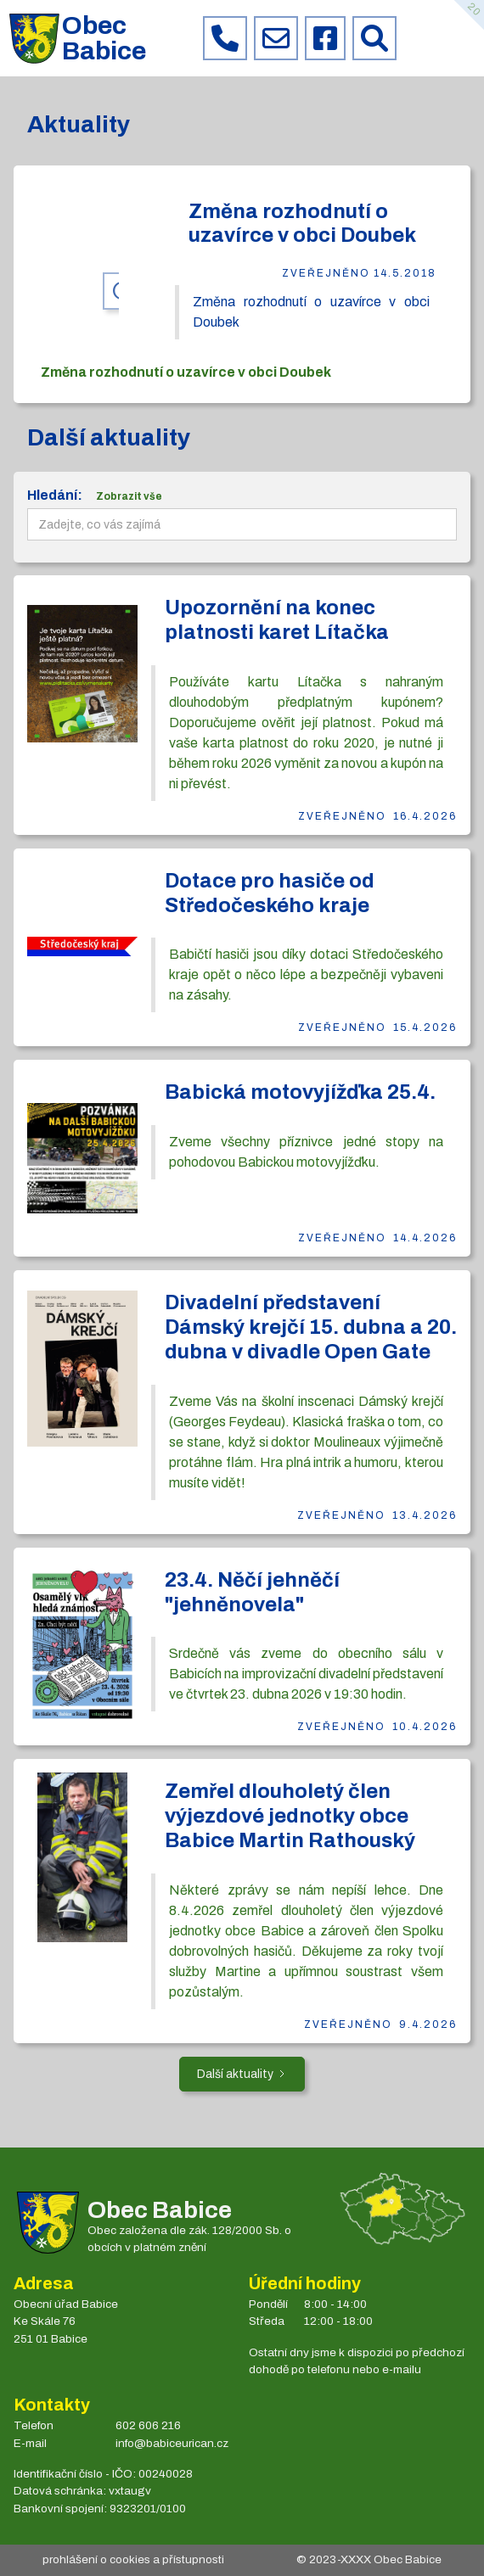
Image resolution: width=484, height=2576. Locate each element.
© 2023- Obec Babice (369, 2559)
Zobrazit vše (129, 496)
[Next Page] (242, 2074)
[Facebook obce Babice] (325, 38)
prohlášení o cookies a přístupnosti (133, 2559)
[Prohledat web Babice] (374, 38)
